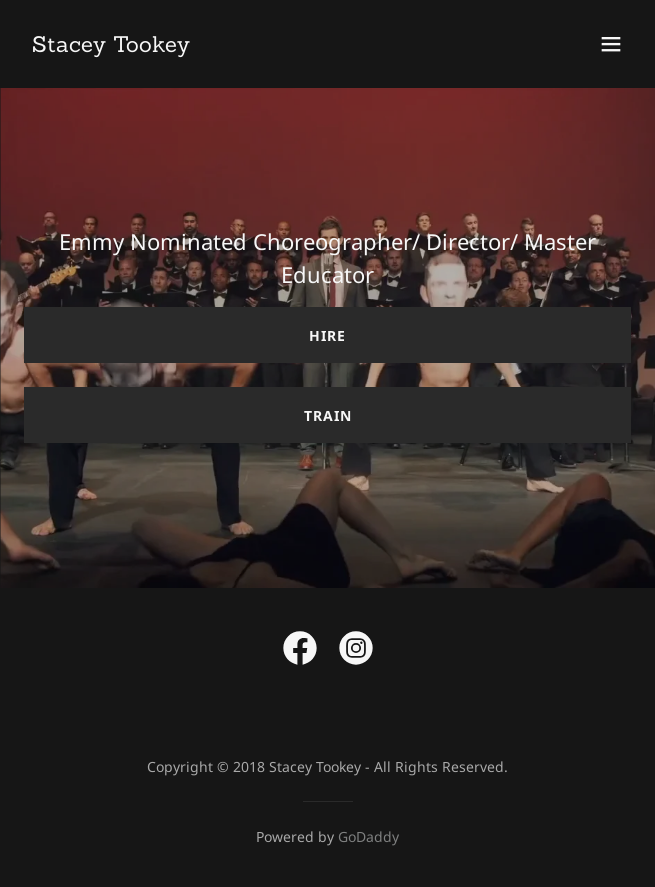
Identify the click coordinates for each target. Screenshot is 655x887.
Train (328, 415)
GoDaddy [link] (368, 836)
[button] (611, 44)
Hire (327, 335)
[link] (111, 46)
